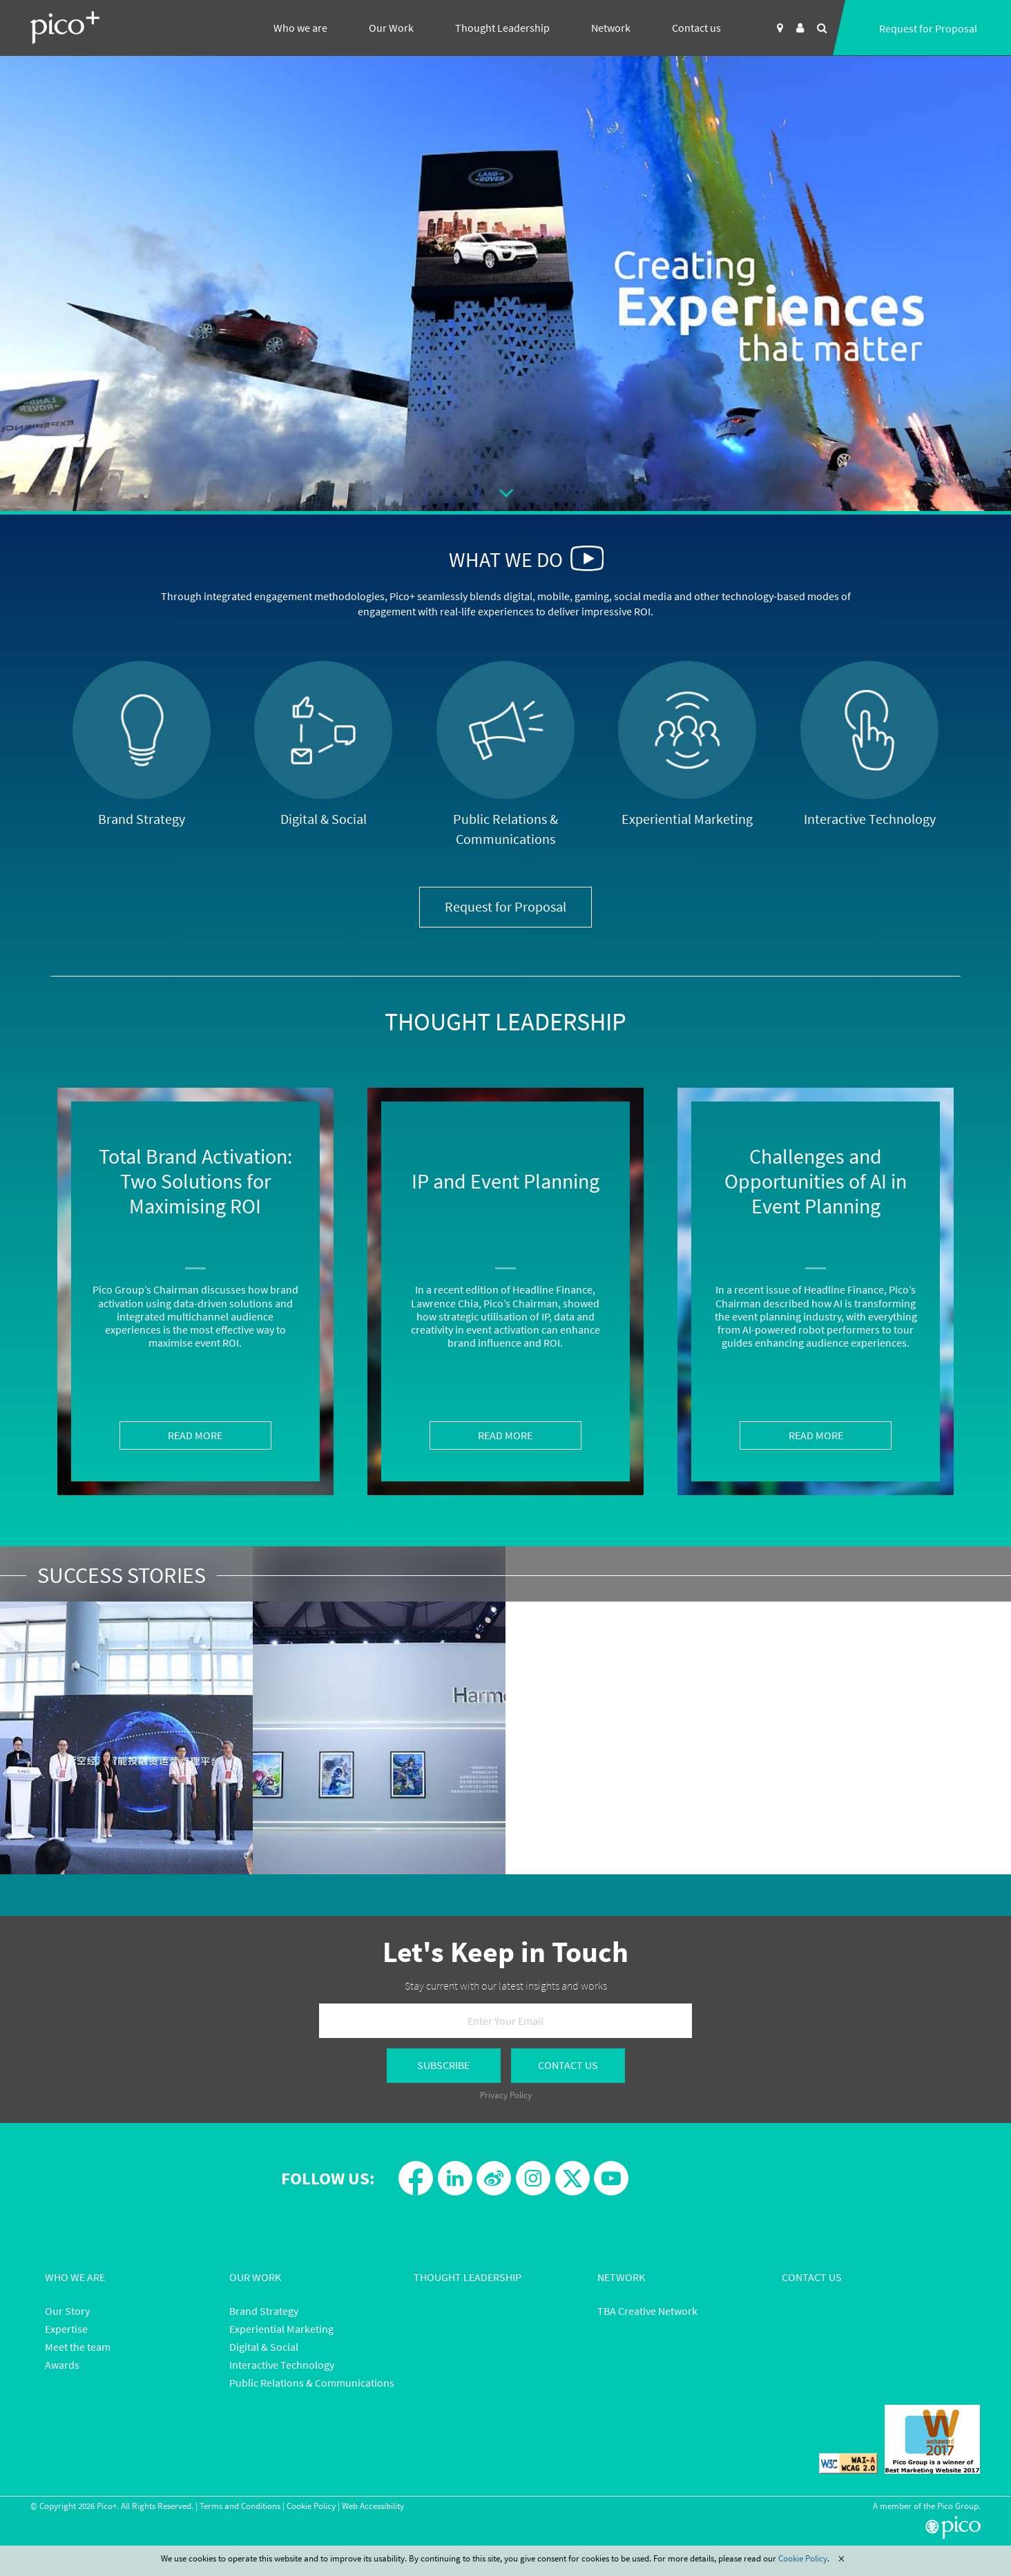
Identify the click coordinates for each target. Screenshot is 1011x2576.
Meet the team (77, 2347)
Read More (195, 1435)
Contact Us (568, 2065)
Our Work (391, 28)
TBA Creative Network (647, 2311)
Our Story (67, 2311)
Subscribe (443, 2065)
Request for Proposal (928, 28)
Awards (62, 2365)
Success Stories (121, 1575)
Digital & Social (263, 2347)
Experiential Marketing (281, 2329)
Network (610, 28)
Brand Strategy (263, 2311)
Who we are (300, 28)
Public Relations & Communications (311, 2383)
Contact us (696, 28)
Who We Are (75, 2277)
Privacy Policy (506, 2094)
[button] (587, 558)
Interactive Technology (281, 2365)
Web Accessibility (373, 2505)
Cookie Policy (311, 2505)
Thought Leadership (502, 28)
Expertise (66, 2329)
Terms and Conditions (240, 2505)
